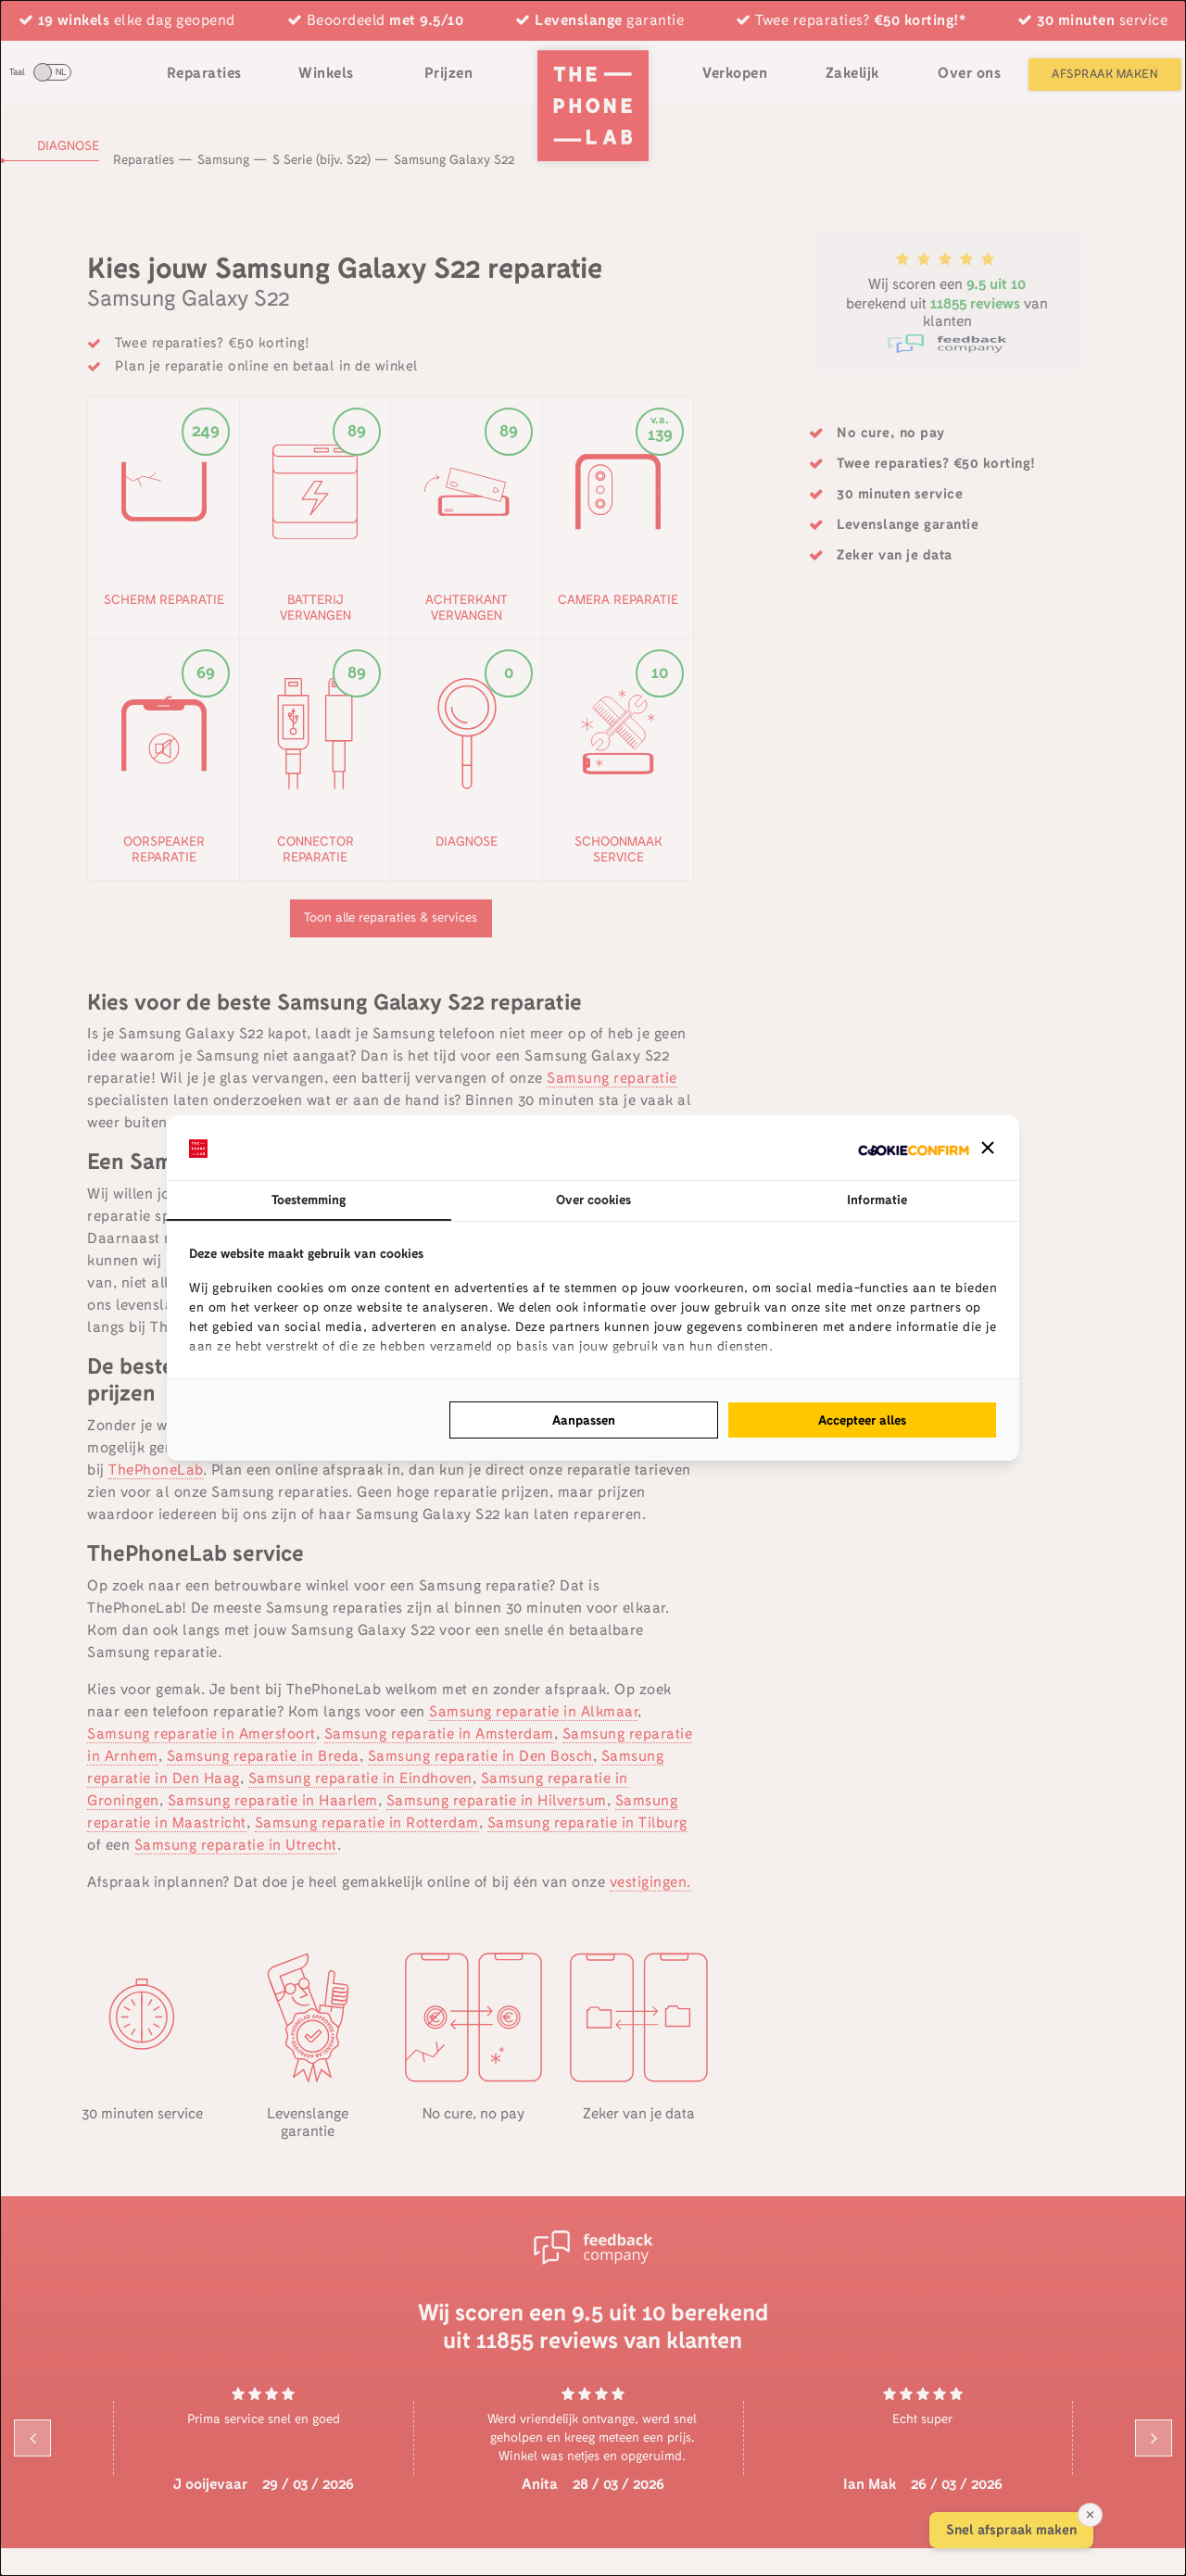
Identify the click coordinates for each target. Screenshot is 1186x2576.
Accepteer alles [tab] (862, 1420)
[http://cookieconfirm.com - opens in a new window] (913, 1148)
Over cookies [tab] (593, 1199)
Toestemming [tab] (308, 1199)
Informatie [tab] (877, 1199)
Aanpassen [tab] (583, 1420)
